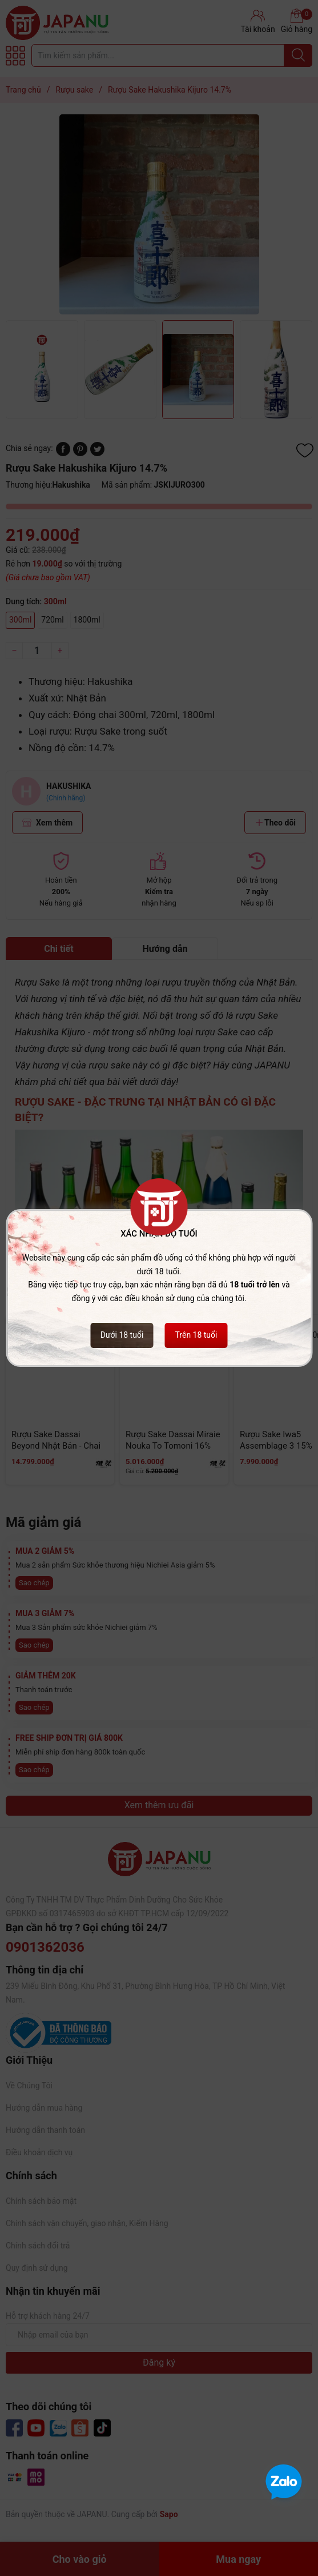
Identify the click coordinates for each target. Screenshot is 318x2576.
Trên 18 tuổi (196, 1334)
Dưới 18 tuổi (122, 1334)
